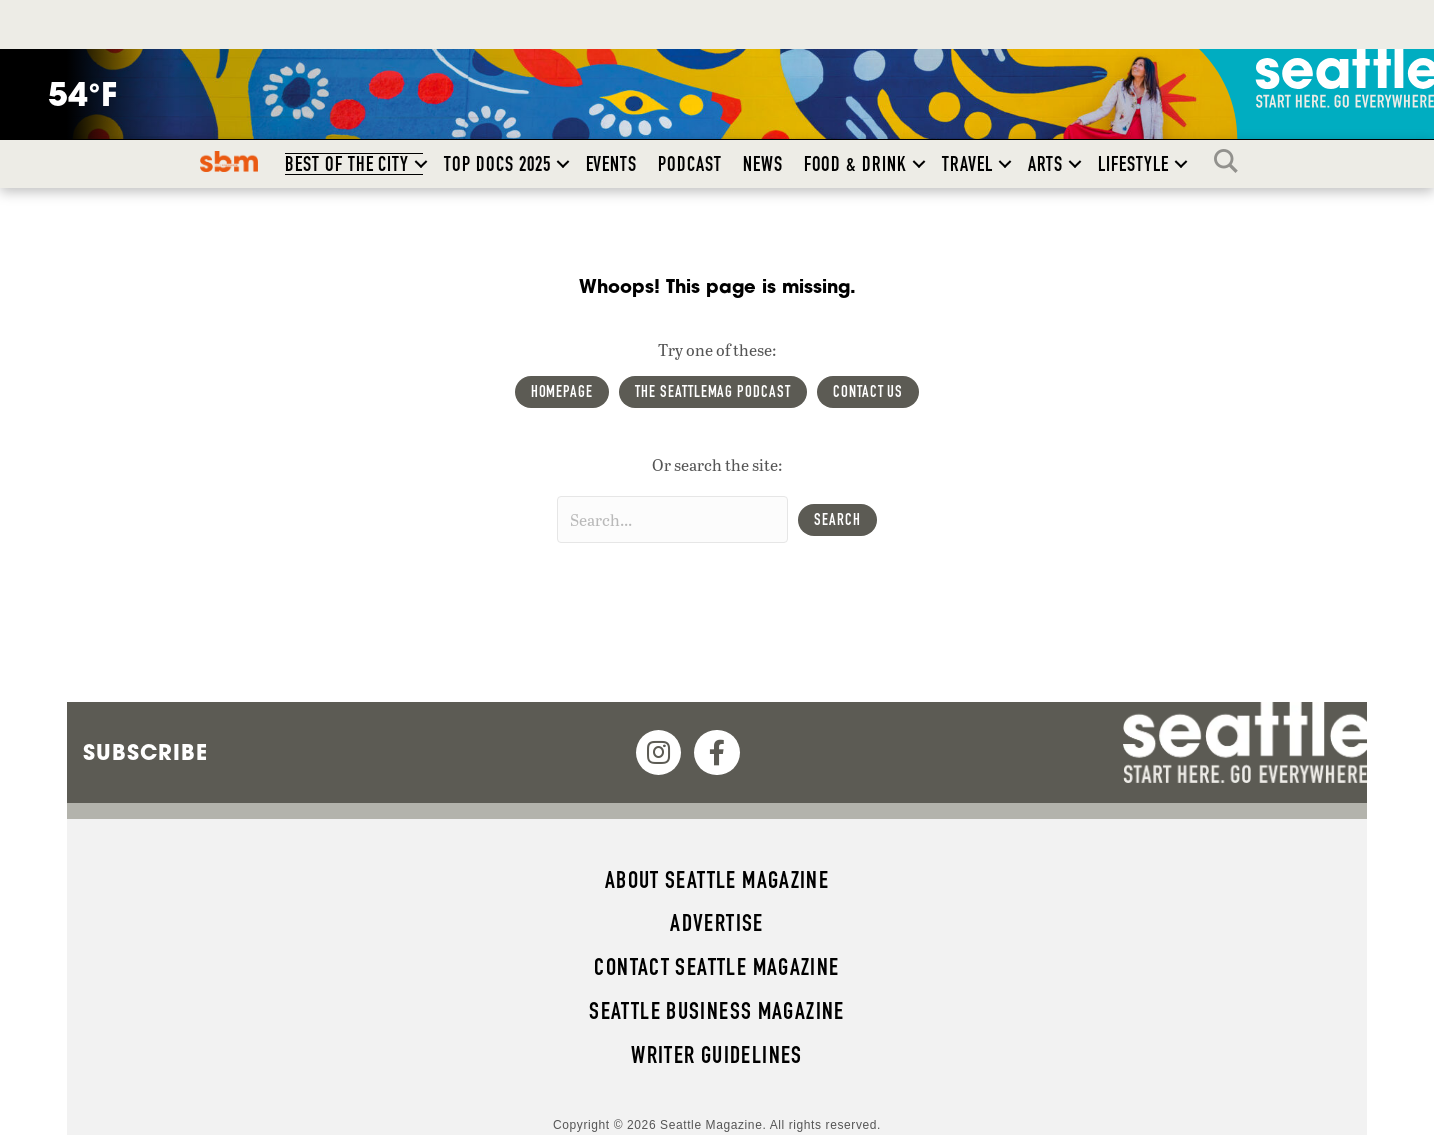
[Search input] (672, 519)
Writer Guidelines (717, 1055)
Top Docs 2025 (497, 164)
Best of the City (347, 164)
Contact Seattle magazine (716, 967)
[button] (421, 164)
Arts (1046, 164)
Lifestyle (1133, 164)
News (763, 164)
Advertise (716, 923)
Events (612, 164)
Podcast (690, 164)
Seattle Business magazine (717, 1011)
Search (1231, 161)
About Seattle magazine (717, 880)
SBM (229, 161)
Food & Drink (855, 164)
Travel (967, 164)
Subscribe (145, 752)
